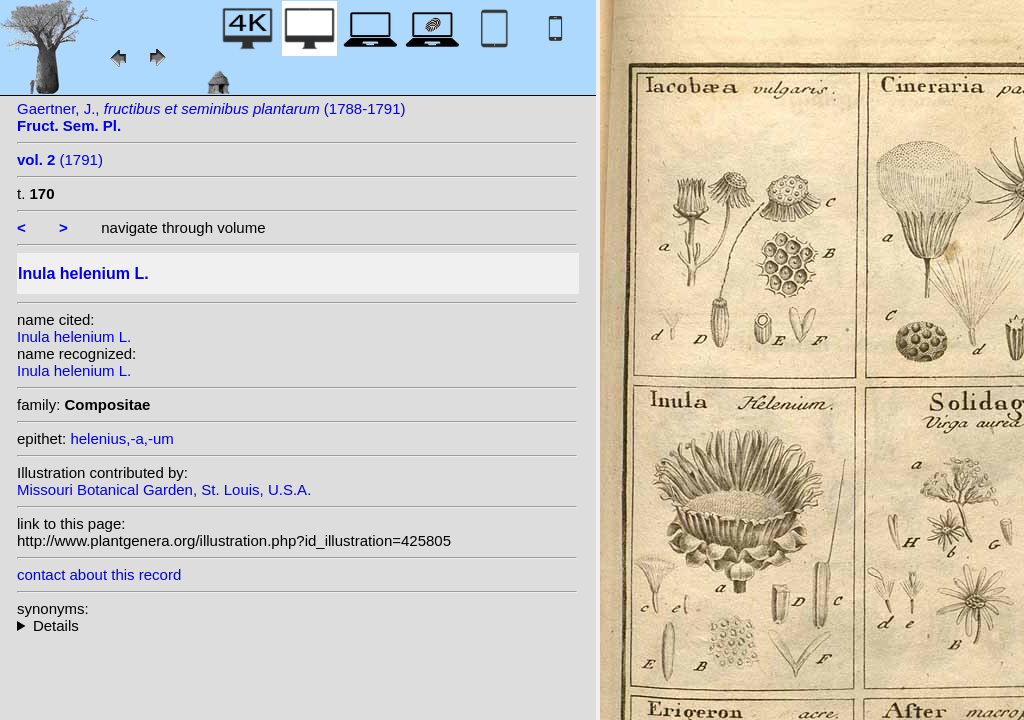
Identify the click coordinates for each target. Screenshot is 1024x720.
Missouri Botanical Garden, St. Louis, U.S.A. (164, 489)
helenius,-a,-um (121, 438)
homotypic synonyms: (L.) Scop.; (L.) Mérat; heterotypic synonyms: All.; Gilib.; (297, 625)
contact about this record (99, 574)
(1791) (60, 159)
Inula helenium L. (74, 336)
